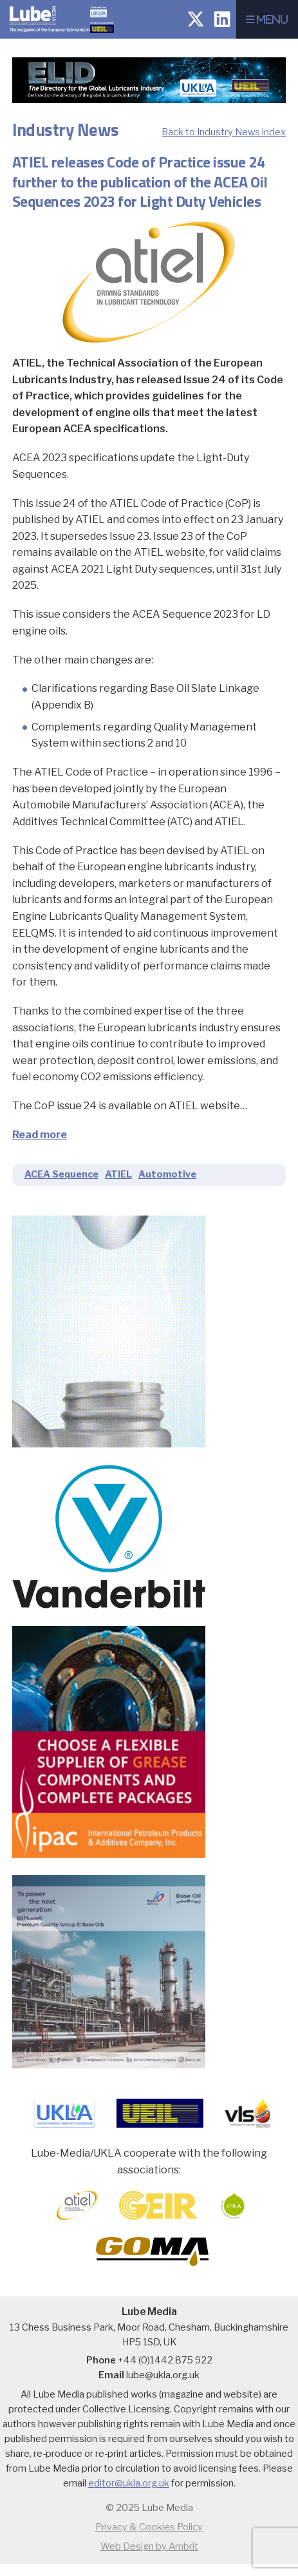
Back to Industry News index (224, 132)
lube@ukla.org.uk (163, 2375)
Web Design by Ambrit (149, 2546)
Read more (39, 1135)
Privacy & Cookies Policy (149, 2527)
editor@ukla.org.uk (128, 2483)
